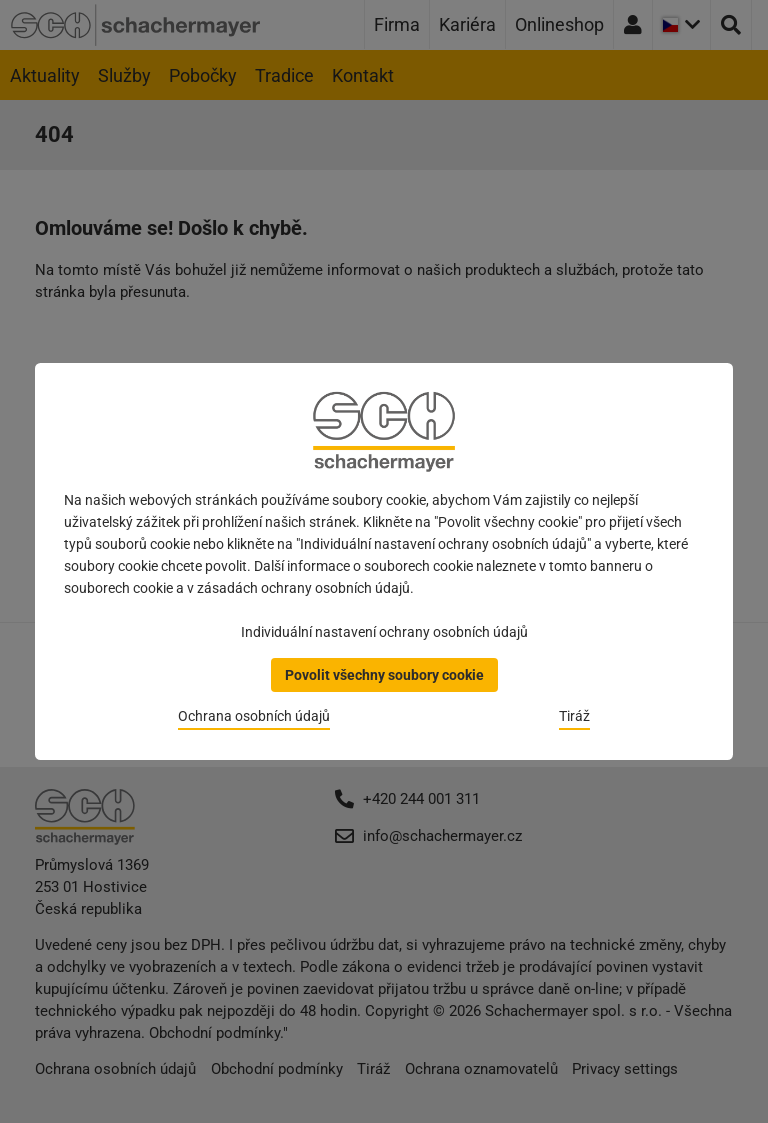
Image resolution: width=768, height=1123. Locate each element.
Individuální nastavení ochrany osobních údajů (384, 632)
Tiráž (574, 716)
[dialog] (384, 561)
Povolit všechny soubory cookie (384, 675)
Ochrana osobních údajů (254, 716)
